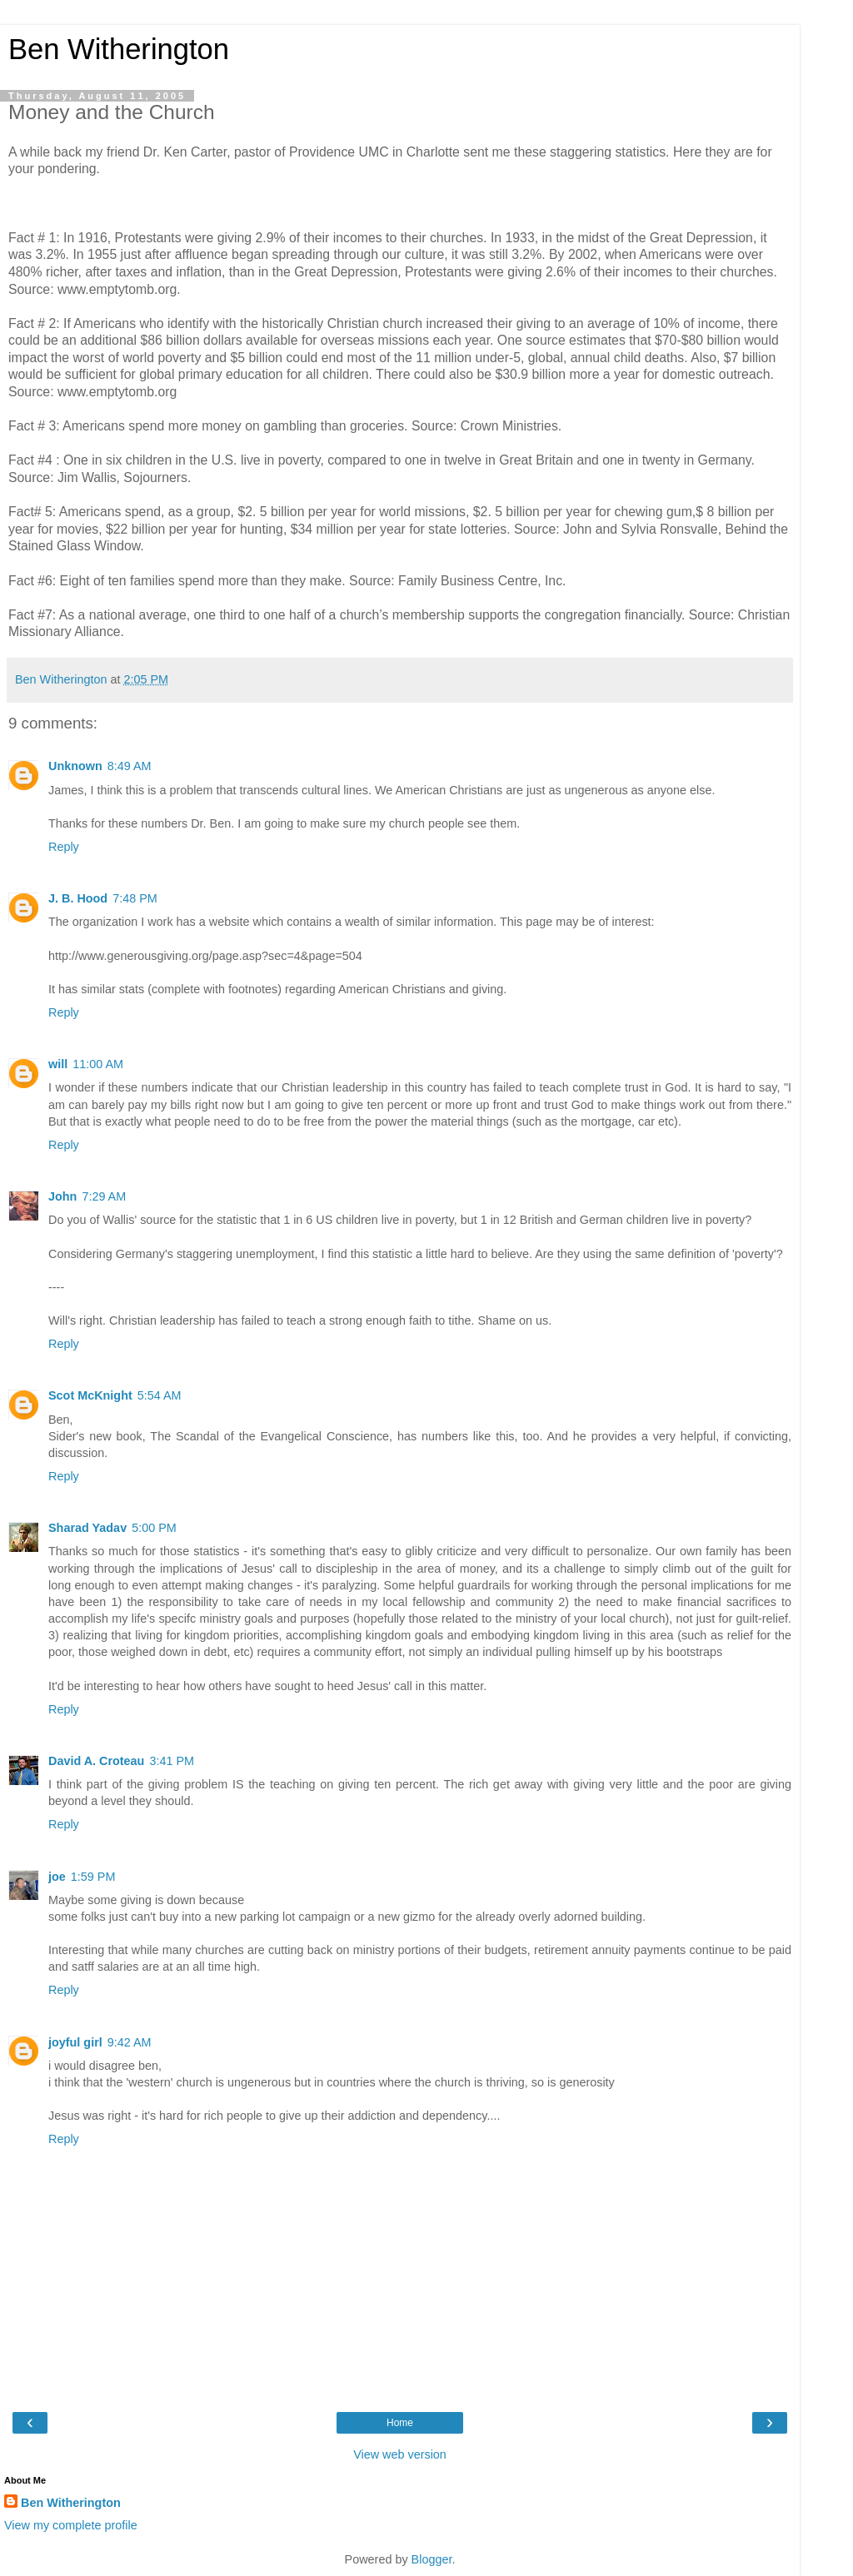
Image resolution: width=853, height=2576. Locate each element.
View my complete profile (70, 2525)
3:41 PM (171, 1761)
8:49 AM (129, 766)
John (62, 1196)
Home (400, 2423)
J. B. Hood (77, 898)
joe (57, 1876)
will (57, 1064)
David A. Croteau (96, 1761)
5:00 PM (154, 1527)
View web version (399, 2454)
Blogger (432, 2559)
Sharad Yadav (87, 1527)
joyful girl (75, 2042)
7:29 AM (104, 1196)
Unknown (75, 766)
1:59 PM (93, 1876)
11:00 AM (97, 1064)
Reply (63, 846)
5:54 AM (159, 1395)
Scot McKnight (90, 1395)
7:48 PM (134, 898)
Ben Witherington (118, 49)
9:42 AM (129, 2042)
